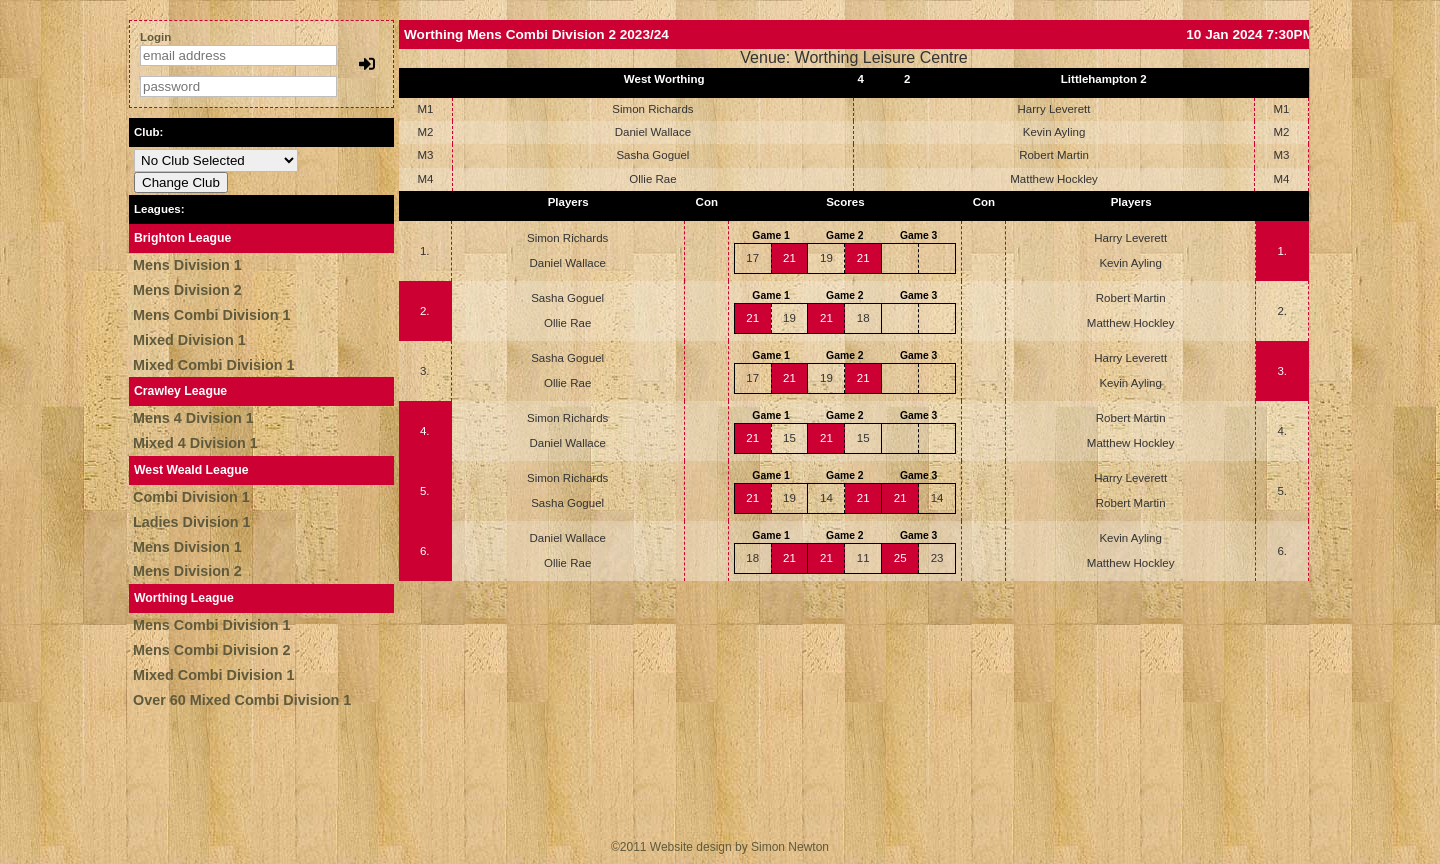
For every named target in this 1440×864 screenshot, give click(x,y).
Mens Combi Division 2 (212, 650)
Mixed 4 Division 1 (195, 443)
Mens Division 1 (187, 265)
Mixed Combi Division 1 (214, 365)
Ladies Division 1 (192, 522)
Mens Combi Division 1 (212, 315)
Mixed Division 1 (189, 340)
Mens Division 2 (187, 290)
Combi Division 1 (191, 497)
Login (155, 37)
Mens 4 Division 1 (193, 418)
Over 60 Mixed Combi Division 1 (242, 700)
